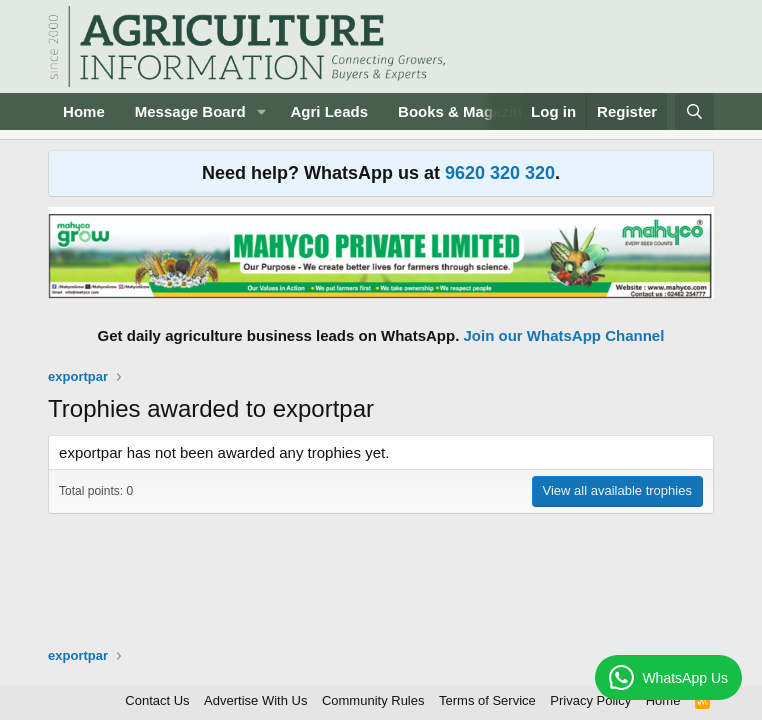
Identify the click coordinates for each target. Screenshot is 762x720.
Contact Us (157, 700)
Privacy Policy (590, 700)
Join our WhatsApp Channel (564, 335)
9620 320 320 (500, 173)
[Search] (694, 111)
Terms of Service (487, 700)
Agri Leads (330, 111)
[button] (262, 111)
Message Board (190, 111)
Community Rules (373, 700)
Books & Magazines (468, 111)
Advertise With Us (255, 700)
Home (84, 111)
